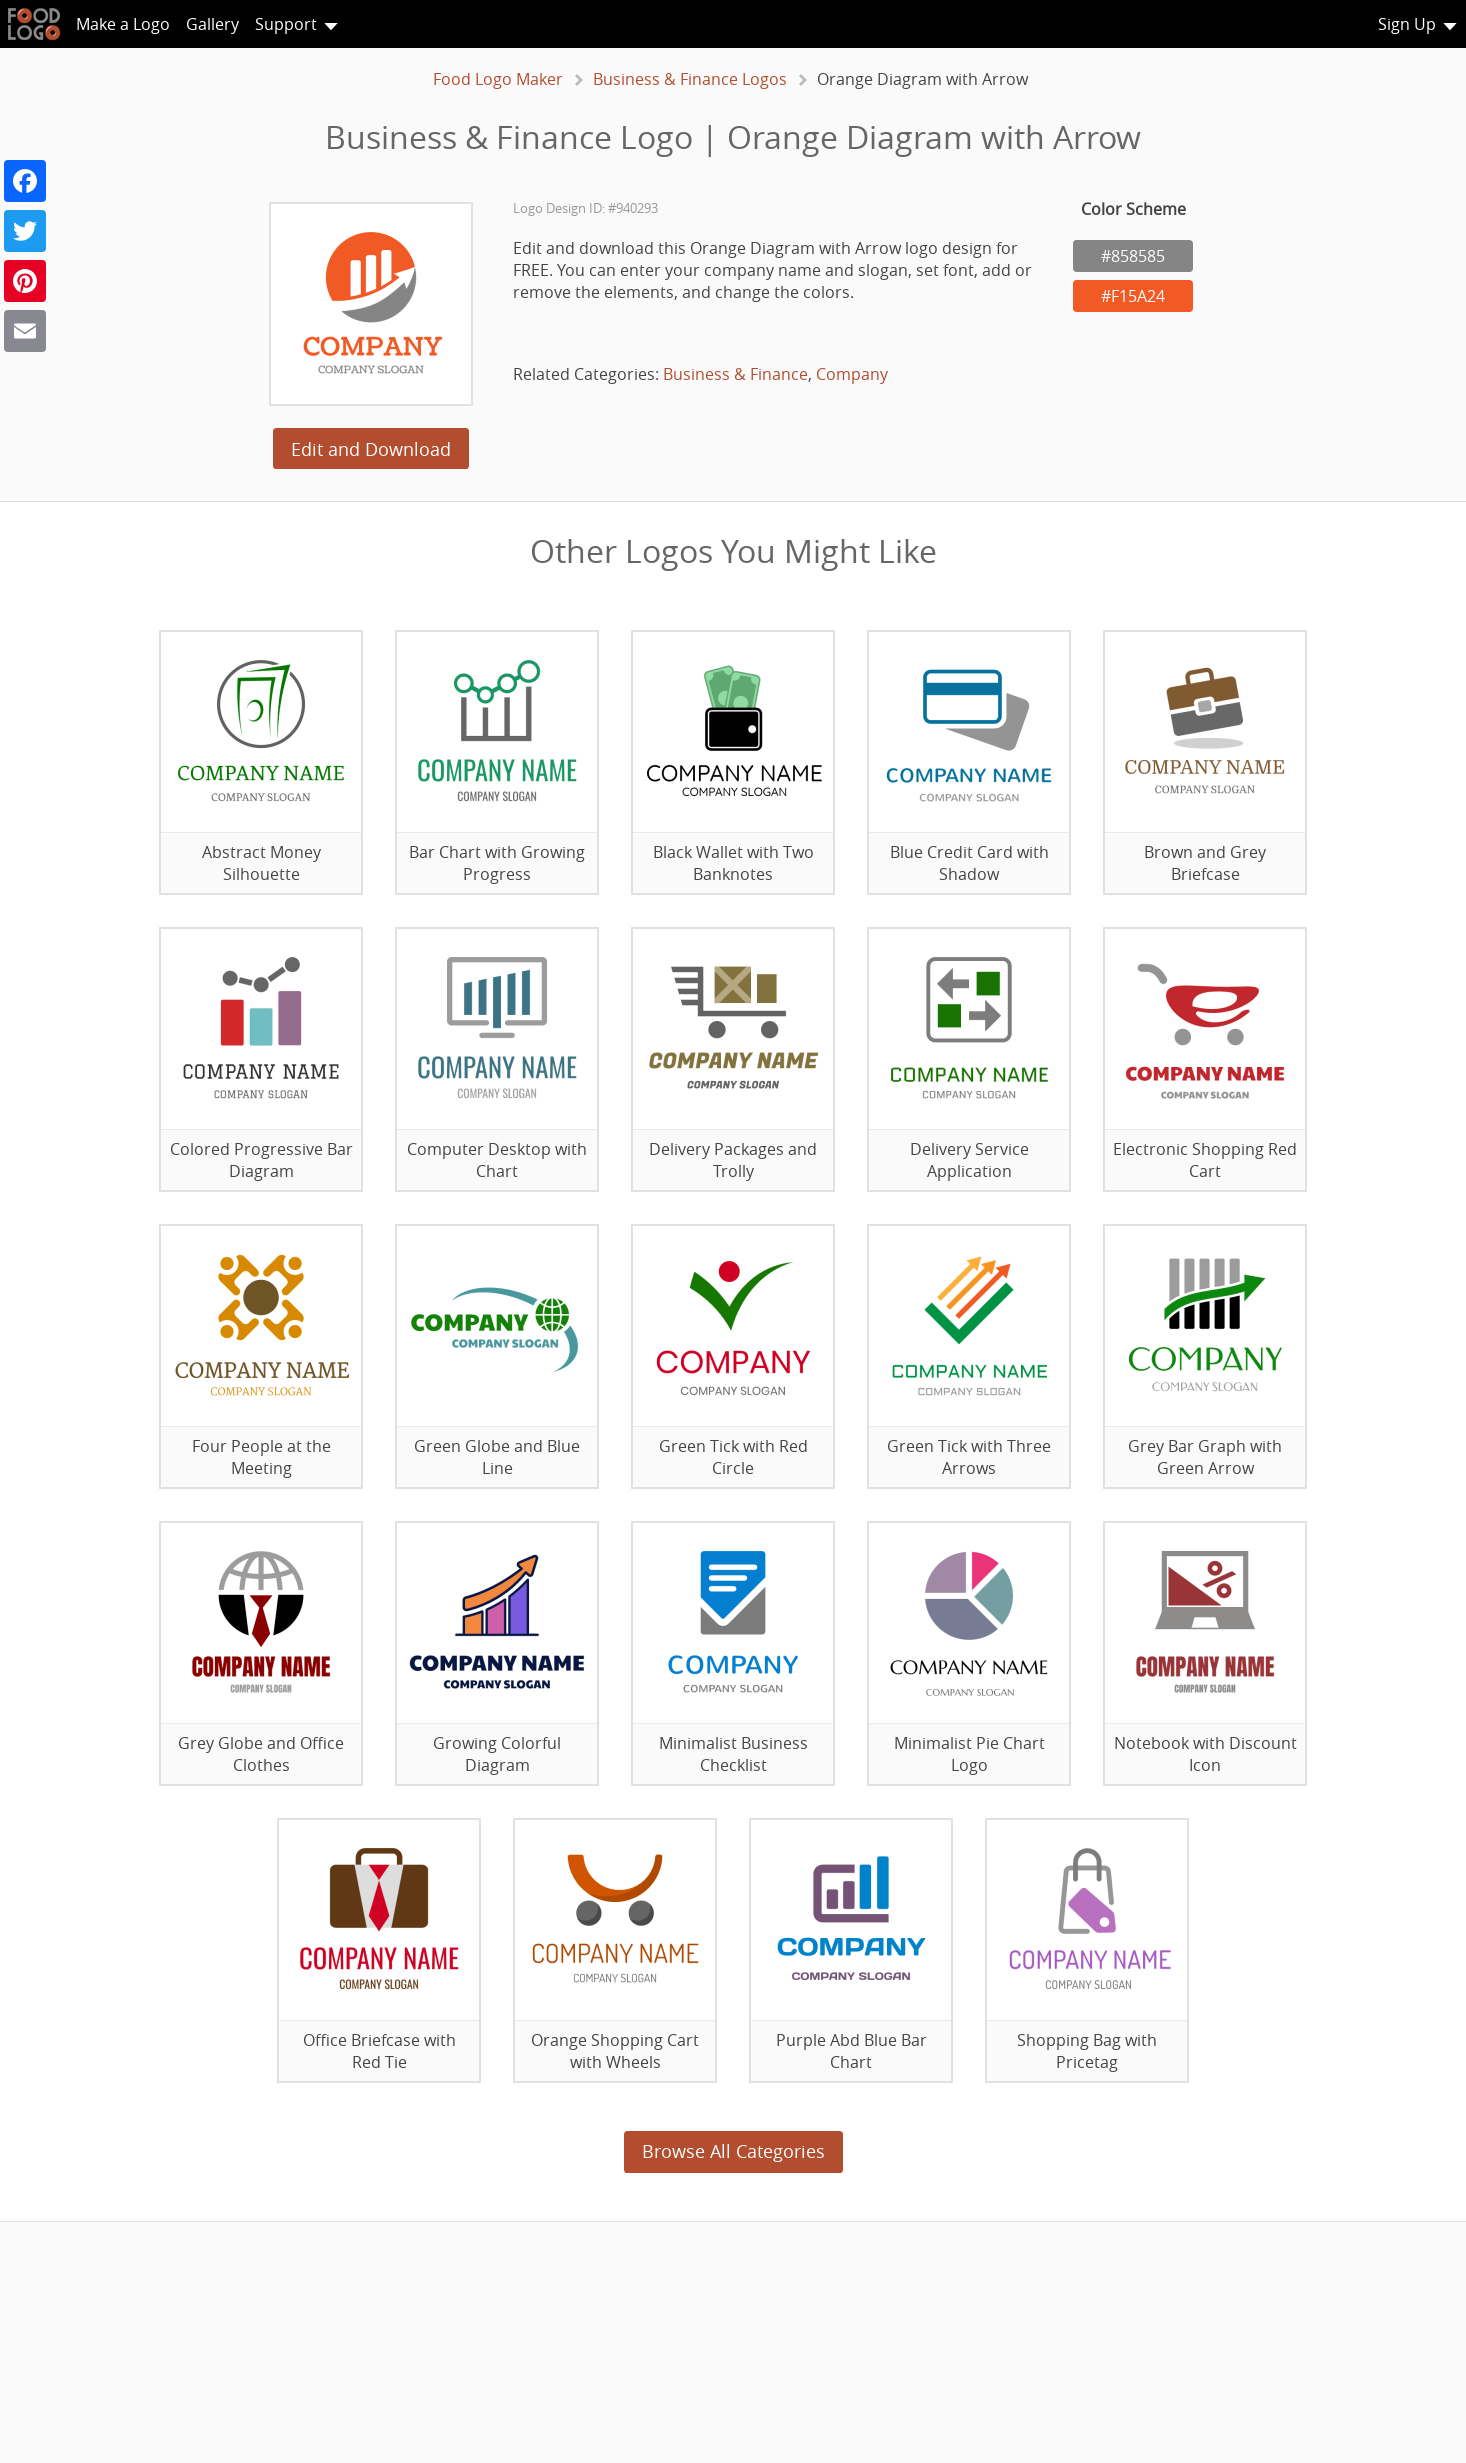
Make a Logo (123, 24)
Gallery (212, 24)
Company (852, 374)
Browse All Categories (733, 2151)
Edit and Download (371, 449)
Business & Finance (735, 374)
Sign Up (1407, 24)
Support (286, 24)
